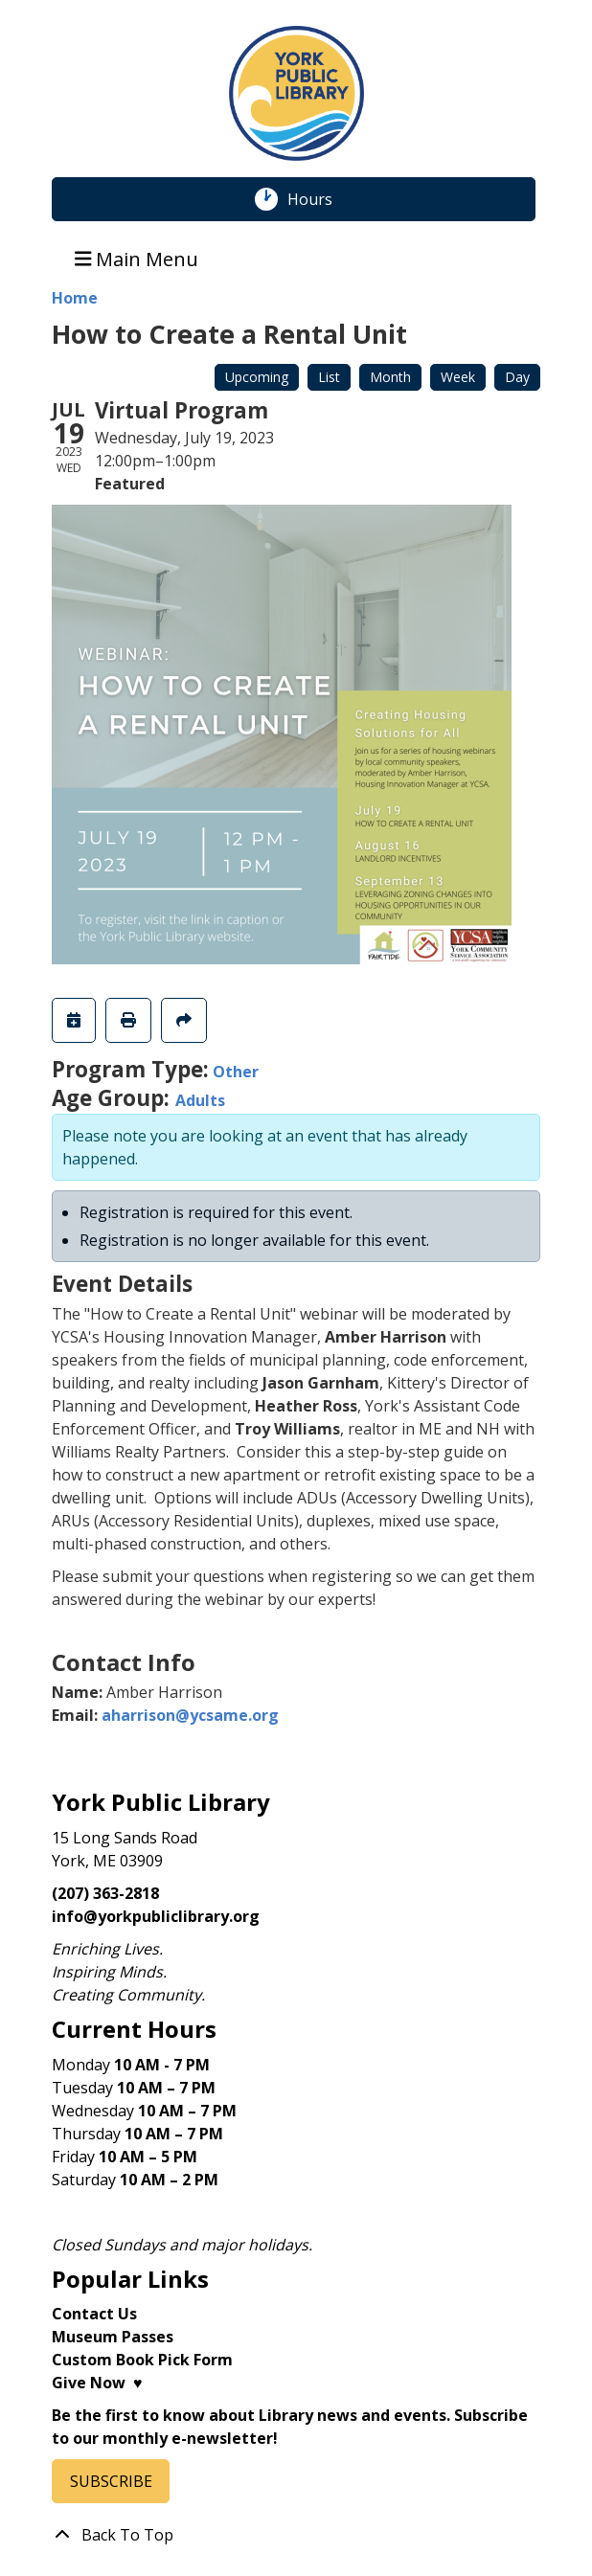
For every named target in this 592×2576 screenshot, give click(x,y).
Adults (200, 1100)
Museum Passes (112, 2336)
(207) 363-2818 (105, 1893)
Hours (320, 199)
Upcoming (256, 377)
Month (390, 377)
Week (458, 377)
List (329, 377)
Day (517, 377)
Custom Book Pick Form (142, 2359)
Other (236, 1071)
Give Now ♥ (97, 2382)
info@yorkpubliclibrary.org (156, 1916)
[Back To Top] (296, 2534)
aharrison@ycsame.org (190, 1715)
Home (75, 297)
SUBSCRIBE (111, 2481)
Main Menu (137, 258)
